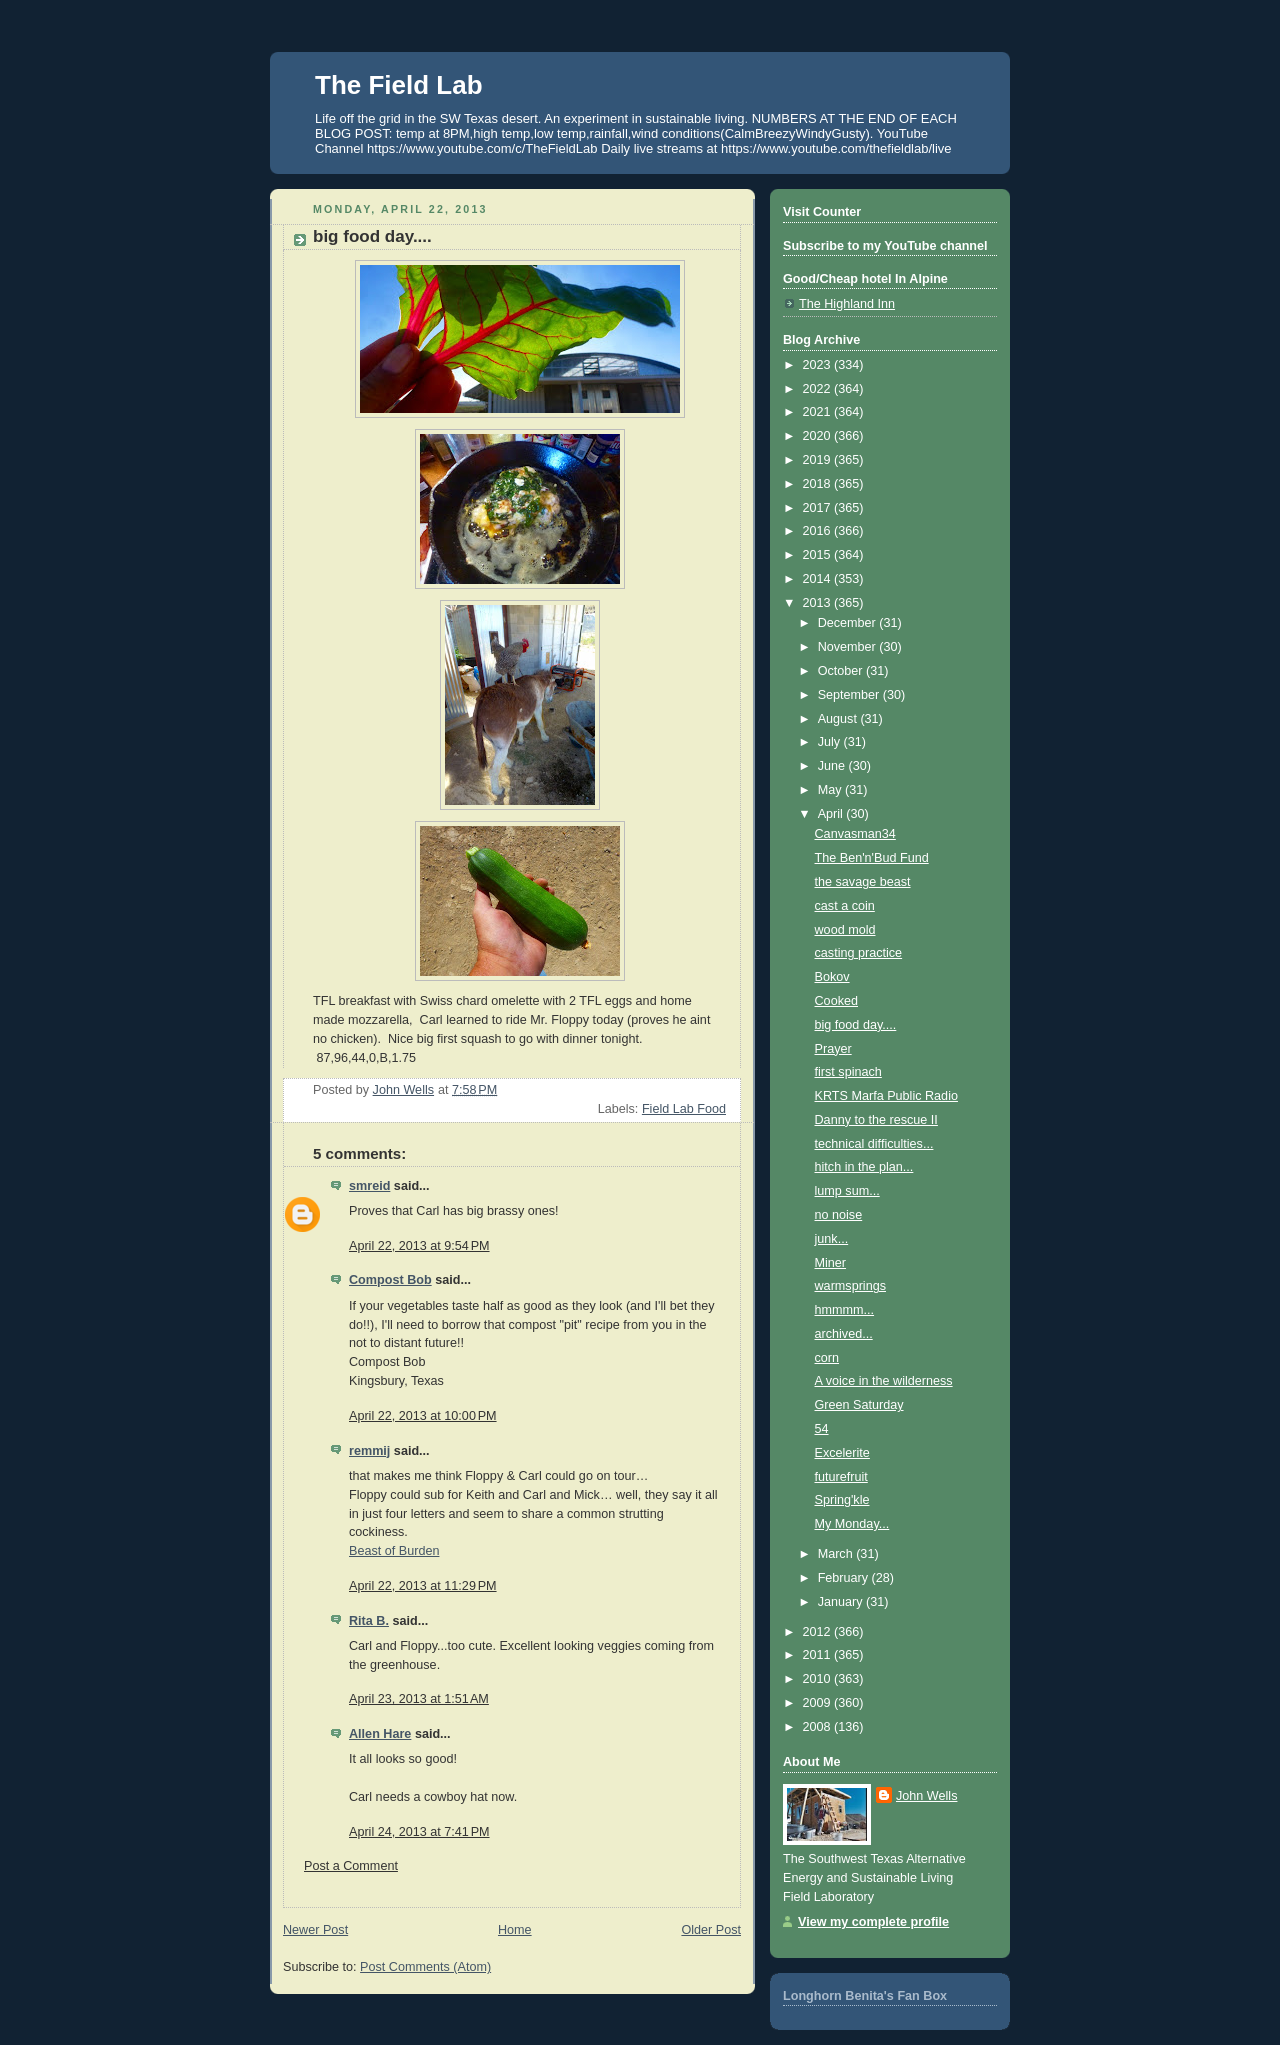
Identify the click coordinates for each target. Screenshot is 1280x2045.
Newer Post (315, 1930)
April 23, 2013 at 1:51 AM (419, 1699)
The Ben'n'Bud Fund (872, 858)
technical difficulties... (874, 1144)
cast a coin (845, 906)
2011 (819, 1655)
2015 (819, 555)
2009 (819, 1703)
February (845, 1578)
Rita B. (369, 1621)
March (837, 1554)
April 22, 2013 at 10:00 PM (423, 1416)
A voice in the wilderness (884, 1381)
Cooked (836, 1001)
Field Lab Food (684, 1109)
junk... (832, 1239)
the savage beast (863, 882)
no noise (839, 1215)
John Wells (926, 1796)
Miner (831, 1263)
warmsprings (850, 1286)
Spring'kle (842, 1500)
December (849, 623)
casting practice (859, 953)
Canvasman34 (855, 834)
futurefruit (841, 1477)
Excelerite (842, 1453)
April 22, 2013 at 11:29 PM (423, 1586)
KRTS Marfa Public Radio (886, 1096)
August (839, 719)
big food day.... (856, 1025)
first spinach (848, 1072)
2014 (819, 579)
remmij (369, 1451)
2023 (819, 365)
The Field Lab (399, 85)
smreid (369, 1186)
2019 (819, 460)
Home (515, 1930)
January (842, 1602)
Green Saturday (859, 1405)
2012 (819, 1632)
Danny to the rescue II (876, 1120)
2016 (819, 531)
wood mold (845, 930)
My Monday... (852, 1524)
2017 (819, 508)
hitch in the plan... (864, 1167)
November (849, 647)
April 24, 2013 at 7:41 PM (419, 1832)
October (842, 671)
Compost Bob (390, 1280)
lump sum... (847, 1191)
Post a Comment (351, 1866)
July (831, 742)
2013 (819, 603)
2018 (819, 484)
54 (822, 1429)
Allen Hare (380, 1734)
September (850, 695)
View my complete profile (873, 1922)
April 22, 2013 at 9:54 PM (419, 1246)
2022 (819, 389)
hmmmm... (845, 1310)
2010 (819, 1679)
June (833, 766)
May (831, 790)
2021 (819, 412)
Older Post (711, 1930)
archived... (844, 1334)
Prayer (833, 1049)
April (832, 814)
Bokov (832, 977)
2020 (819, 436)
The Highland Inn (847, 304)
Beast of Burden (394, 1551)
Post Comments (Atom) (425, 1967)
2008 (819, 1727)
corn (827, 1358)
